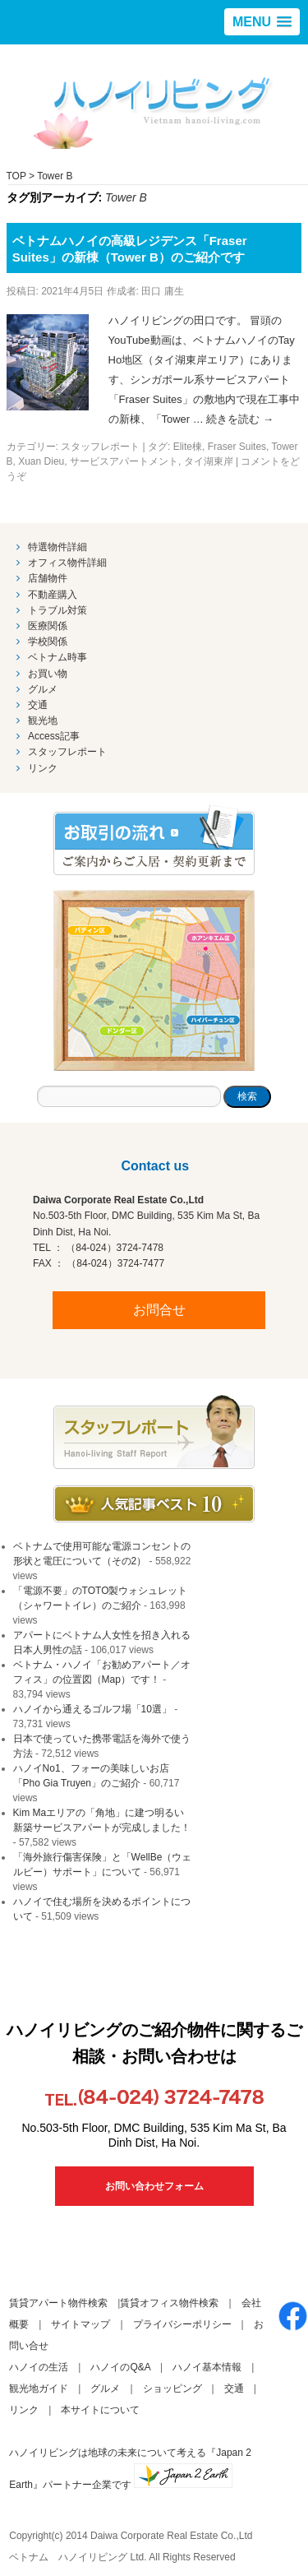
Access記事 (54, 736)
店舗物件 (47, 578)
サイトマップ (80, 2324)
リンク (42, 768)
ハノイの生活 (38, 2367)
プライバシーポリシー (182, 2324)
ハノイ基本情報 (206, 2367)
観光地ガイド (38, 2388)
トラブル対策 (57, 610)
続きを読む (240, 419)
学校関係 (47, 641)
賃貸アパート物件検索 (58, 2303)
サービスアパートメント (124, 461)
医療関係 (47, 626)
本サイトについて (100, 2410)
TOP (16, 176)
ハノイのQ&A (120, 2367)
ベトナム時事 (57, 657)
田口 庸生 (162, 291)
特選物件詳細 (57, 547)
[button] (262, 21)
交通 (38, 705)
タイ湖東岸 (208, 461)
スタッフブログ (154, 1432)
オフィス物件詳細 (67, 562)
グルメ (42, 689)
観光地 (42, 720)
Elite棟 (187, 446)
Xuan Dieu (41, 461)
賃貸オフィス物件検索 (169, 2303)
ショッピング (172, 2388)
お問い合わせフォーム (154, 2186)
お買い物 (47, 673)
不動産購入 (52, 594)
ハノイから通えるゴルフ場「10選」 (92, 1709)
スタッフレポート (100, 446)
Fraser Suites (237, 446)
